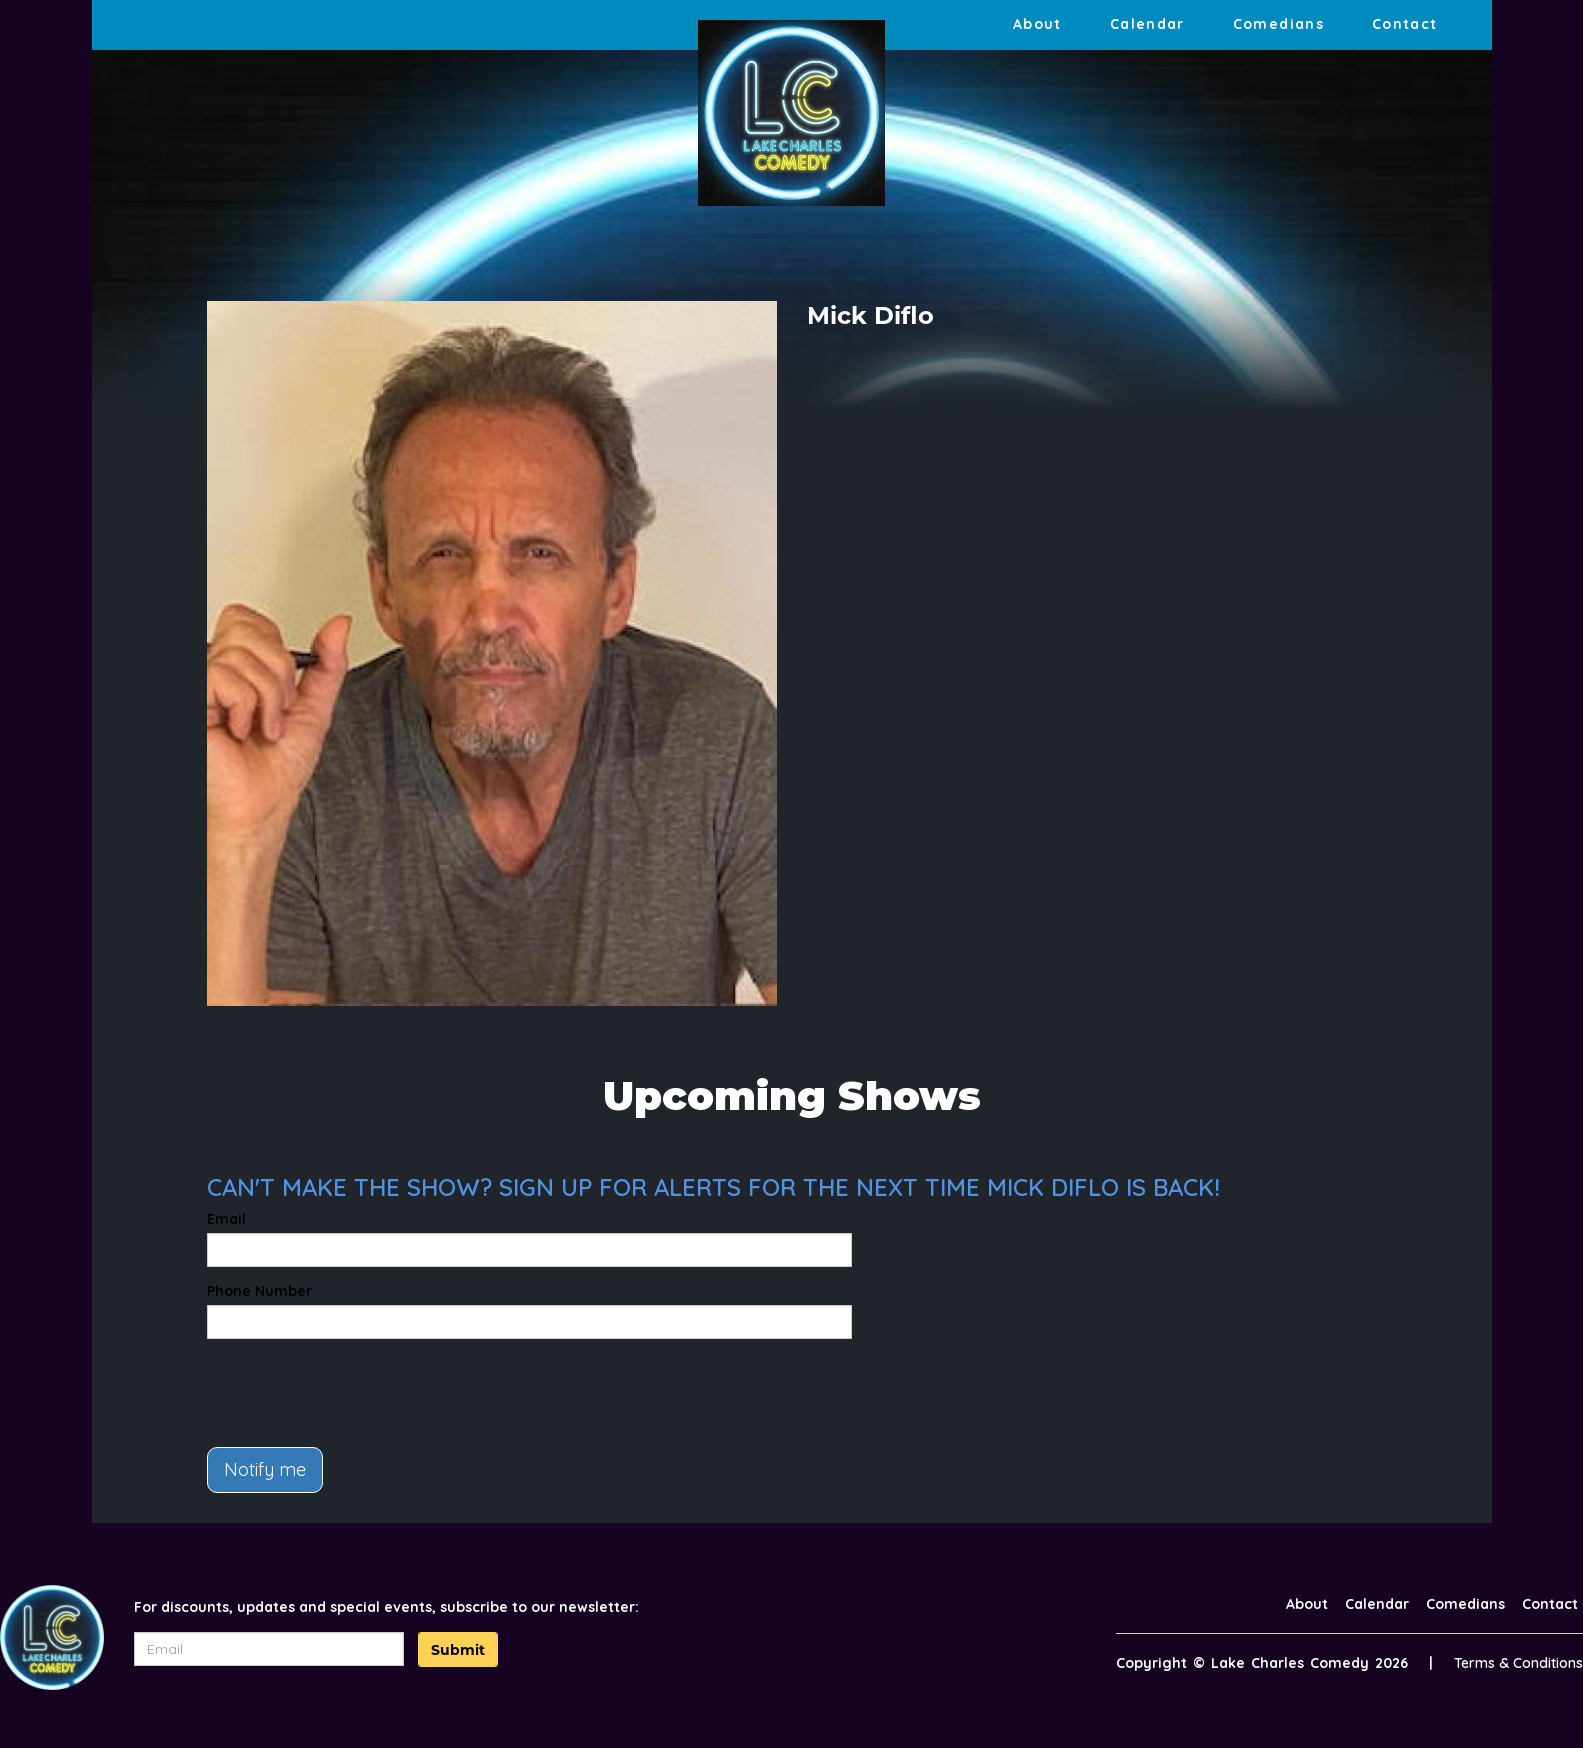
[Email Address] (269, 1649)
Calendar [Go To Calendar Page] (1147, 24)
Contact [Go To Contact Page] (1405, 24)
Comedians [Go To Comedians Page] (1278, 24)
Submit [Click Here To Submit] (458, 1650)
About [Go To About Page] (1037, 24)
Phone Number (259, 1291)
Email (226, 1219)
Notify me (265, 1469)
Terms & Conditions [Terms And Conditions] (1518, 1663)
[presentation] (359, 1393)
